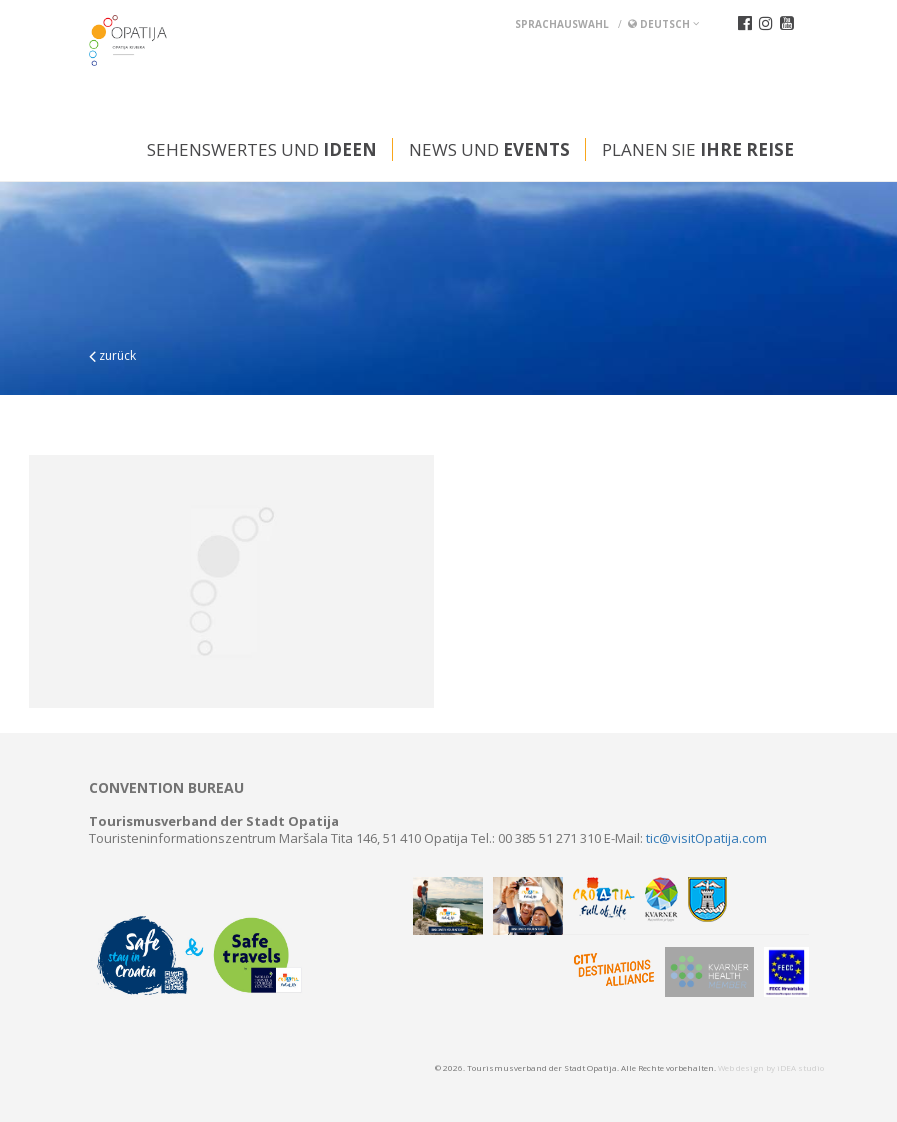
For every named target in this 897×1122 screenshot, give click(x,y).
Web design (741, 1067)
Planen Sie (698, 149)
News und (489, 149)
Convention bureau (166, 788)
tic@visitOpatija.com (706, 838)
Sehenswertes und (262, 149)
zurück (112, 355)
